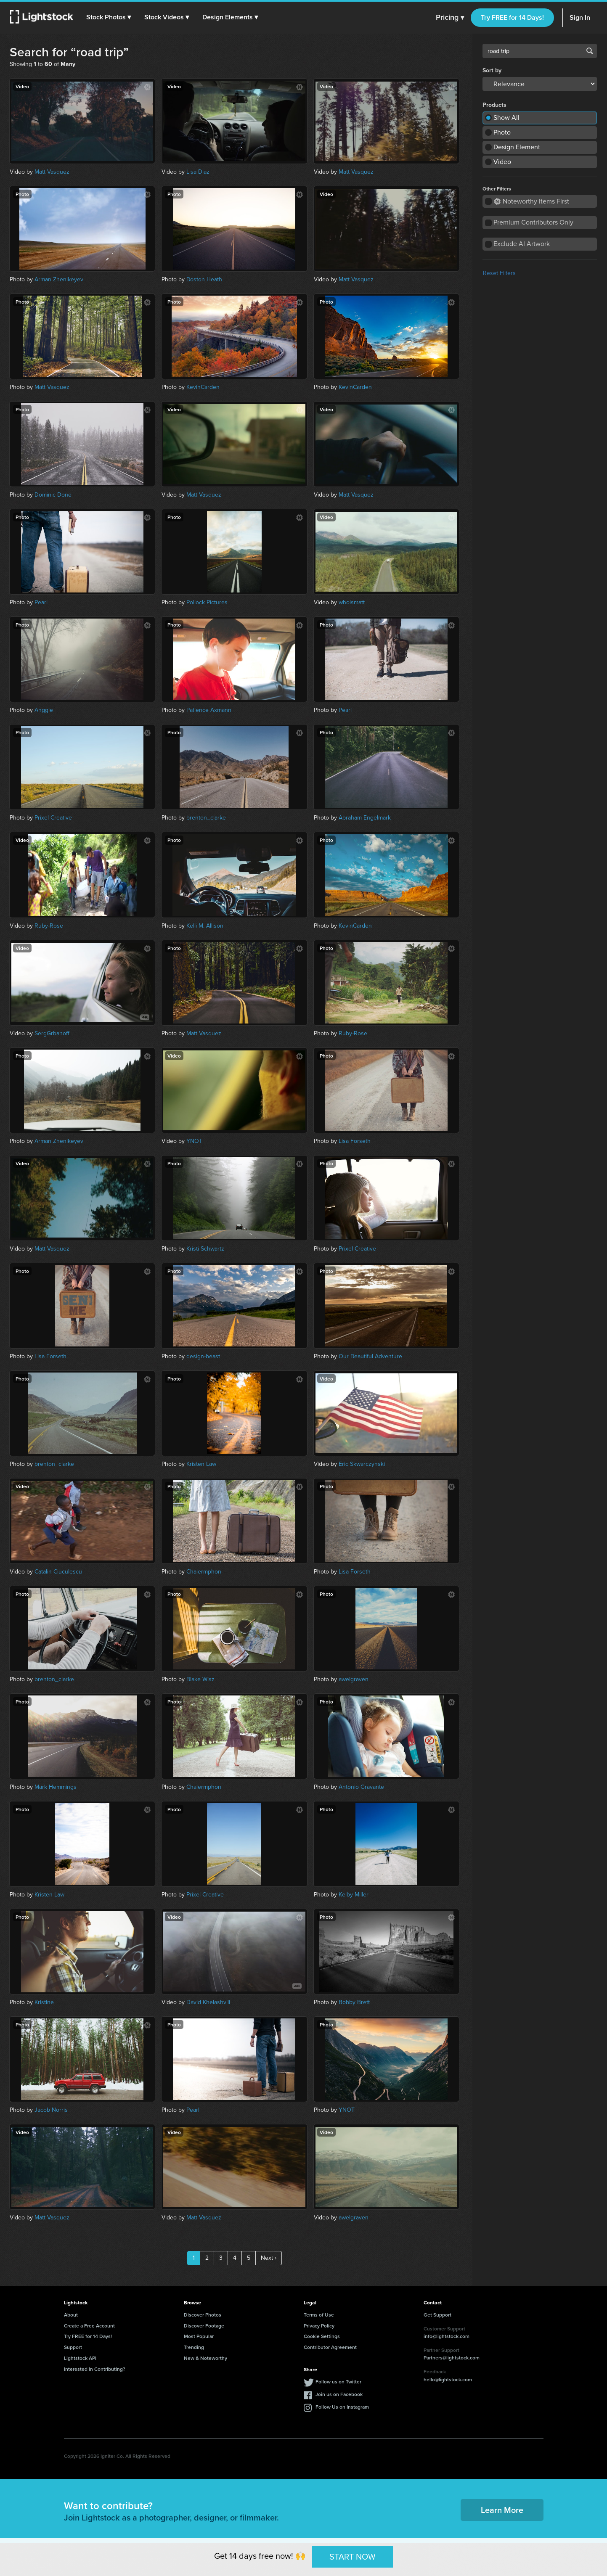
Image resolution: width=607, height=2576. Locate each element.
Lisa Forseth (355, 1141)
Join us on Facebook (339, 2394)
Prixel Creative (53, 817)
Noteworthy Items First (531, 201)
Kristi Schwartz (205, 1248)
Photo (502, 132)
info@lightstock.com (446, 2336)
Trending (194, 2347)
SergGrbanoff (51, 1033)
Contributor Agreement (330, 2347)
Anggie (43, 710)
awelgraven (353, 1679)
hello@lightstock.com (448, 2379)
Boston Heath (204, 279)
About (71, 2314)
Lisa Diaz (197, 171)
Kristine (44, 2002)
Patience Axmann (208, 710)
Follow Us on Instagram (342, 2406)
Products (494, 105)
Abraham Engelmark (365, 817)
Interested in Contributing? (94, 2368)
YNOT (194, 1141)
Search (590, 51)
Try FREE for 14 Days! (512, 17)
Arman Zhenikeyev (58, 279)
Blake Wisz (200, 1679)
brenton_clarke (206, 817)
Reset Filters (499, 273)
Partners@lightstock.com (452, 2357)
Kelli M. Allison (204, 925)
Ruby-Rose (48, 925)
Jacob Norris (51, 2109)
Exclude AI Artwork (521, 244)
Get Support (437, 2314)
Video (502, 162)
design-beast (203, 1356)
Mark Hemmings (55, 1787)
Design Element (516, 147)
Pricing (450, 17)
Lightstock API (80, 2358)
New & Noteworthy (205, 2358)
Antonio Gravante (361, 1787)
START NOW (352, 2556)
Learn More (502, 2510)
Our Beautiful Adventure (370, 1356)
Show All (506, 117)
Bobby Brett (354, 2002)
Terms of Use (319, 2314)
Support (73, 2347)
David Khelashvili (208, 2002)
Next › (268, 2257)
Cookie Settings (322, 2336)
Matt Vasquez (51, 171)
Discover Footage (204, 2325)
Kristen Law (201, 1464)
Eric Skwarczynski (362, 1464)
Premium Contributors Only (533, 222)
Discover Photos (202, 2314)
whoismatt (352, 602)
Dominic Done (53, 494)
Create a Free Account (89, 2325)
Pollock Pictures (207, 602)
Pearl (41, 602)
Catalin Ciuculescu (58, 1571)
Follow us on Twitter (338, 2381)
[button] (109, 17)
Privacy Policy (319, 2325)
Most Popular (199, 2336)
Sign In (580, 17)
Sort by (491, 70)
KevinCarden (203, 387)
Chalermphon (203, 1571)
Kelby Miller (353, 1894)
